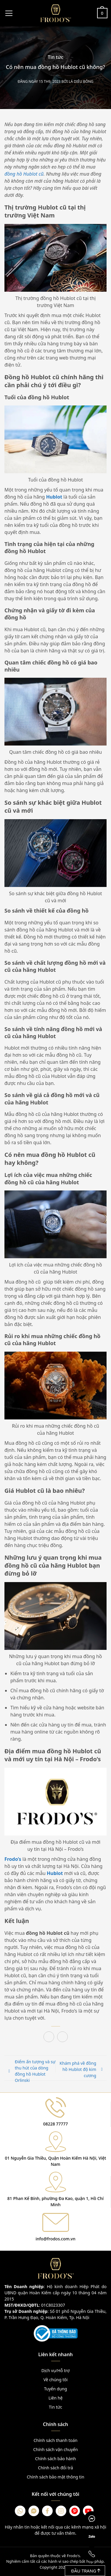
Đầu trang (85, 2571)
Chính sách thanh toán (55, 2440)
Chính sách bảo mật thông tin (55, 2477)
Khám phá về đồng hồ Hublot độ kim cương (77, 2069)
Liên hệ (56, 2398)
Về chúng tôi (56, 2379)
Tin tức (55, 57)
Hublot (54, 497)
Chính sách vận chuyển (55, 2449)
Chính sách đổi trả (55, 2468)
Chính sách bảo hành (55, 2458)
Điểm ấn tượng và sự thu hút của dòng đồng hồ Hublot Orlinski (35, 2070)
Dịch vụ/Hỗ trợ (55, 2370)
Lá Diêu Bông (81, 81)
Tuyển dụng (55, 2389)
